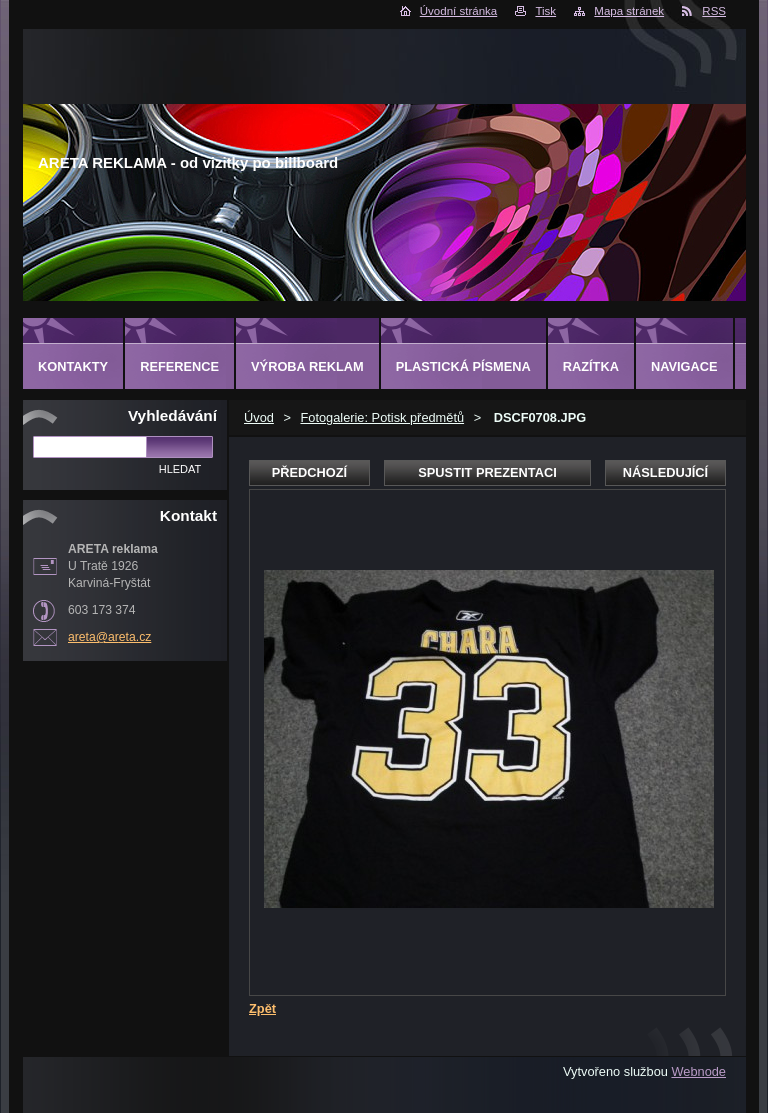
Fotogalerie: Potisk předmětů (382, 417)
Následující (665, 472)
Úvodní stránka (458, 11)
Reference (179, 366)
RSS (714, 11)
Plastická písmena (463, 366)
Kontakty (73, 366)
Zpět (262, 1008)
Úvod (259, 417)
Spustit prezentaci (487, 472)
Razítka (591, 366)
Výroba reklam (307, 366)
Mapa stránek (629, 11)
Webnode (698, 1071)
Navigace (684, 366)
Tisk (545, 11)
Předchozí (309, 472)
